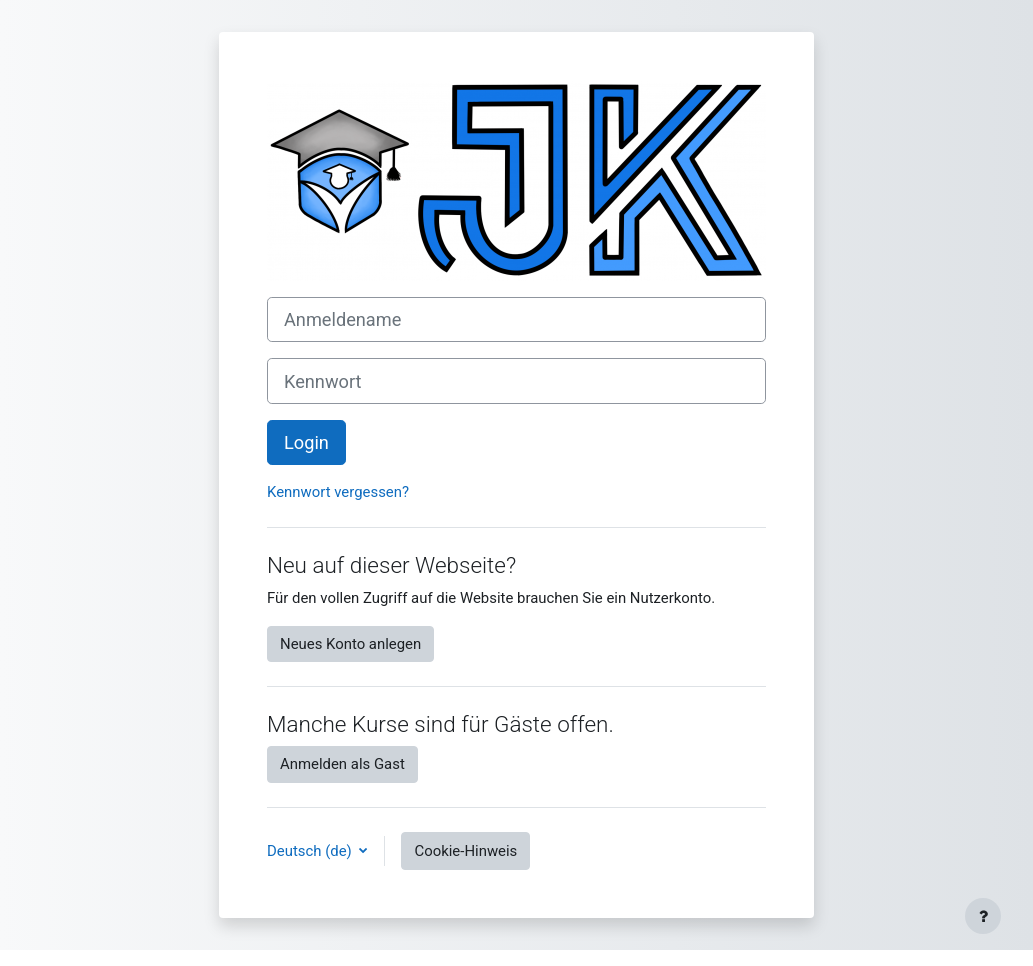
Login (306, 442)
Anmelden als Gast (342, 764)
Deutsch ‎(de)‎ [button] (311, 851)
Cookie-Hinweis (465, 851)
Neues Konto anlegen (350, 644)
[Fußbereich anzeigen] (983, 916)
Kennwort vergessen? (338, 492)
